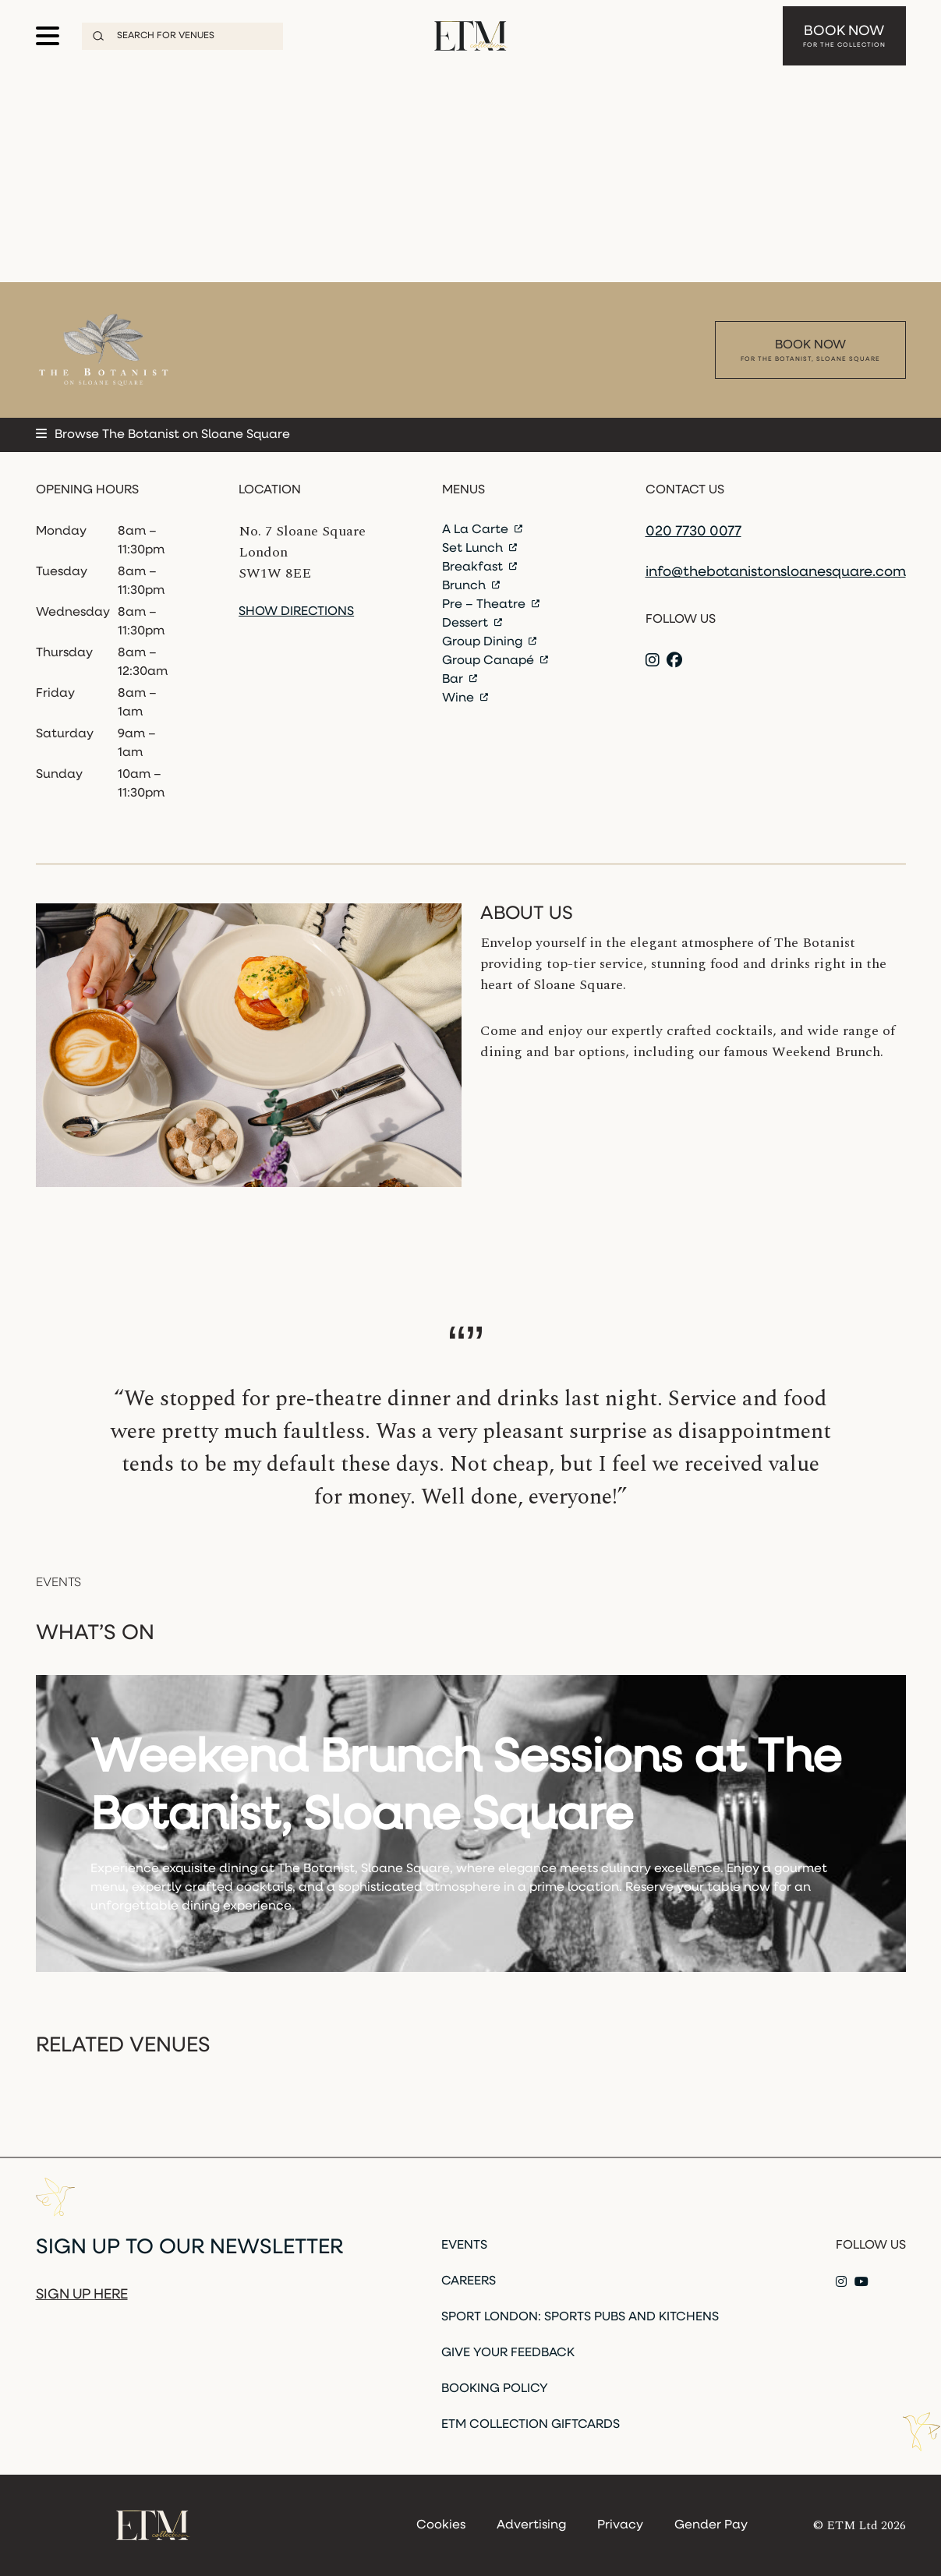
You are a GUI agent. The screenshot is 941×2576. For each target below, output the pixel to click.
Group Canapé (495, 661)
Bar (459, 679)
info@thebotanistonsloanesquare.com (776, 572)
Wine (465, 698)
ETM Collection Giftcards (530, 2425)
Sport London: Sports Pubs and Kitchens (580, 2317)
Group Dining (489, 642)
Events (464, 2245)
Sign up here (82, 2295)
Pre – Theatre (490, 605)
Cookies (440, 2525)
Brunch (471, 586)
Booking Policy (494, 2389)
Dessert (472, 623)
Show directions (296, 612)
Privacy (620, 2525)
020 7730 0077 (693, 532)
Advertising (531, 2525)
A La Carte (482, 530)
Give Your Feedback (508, 2353)
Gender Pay (711, 2525)
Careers (468, 2281)
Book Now (844, 31)
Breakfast (479, 567)
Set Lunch (479, 548)
